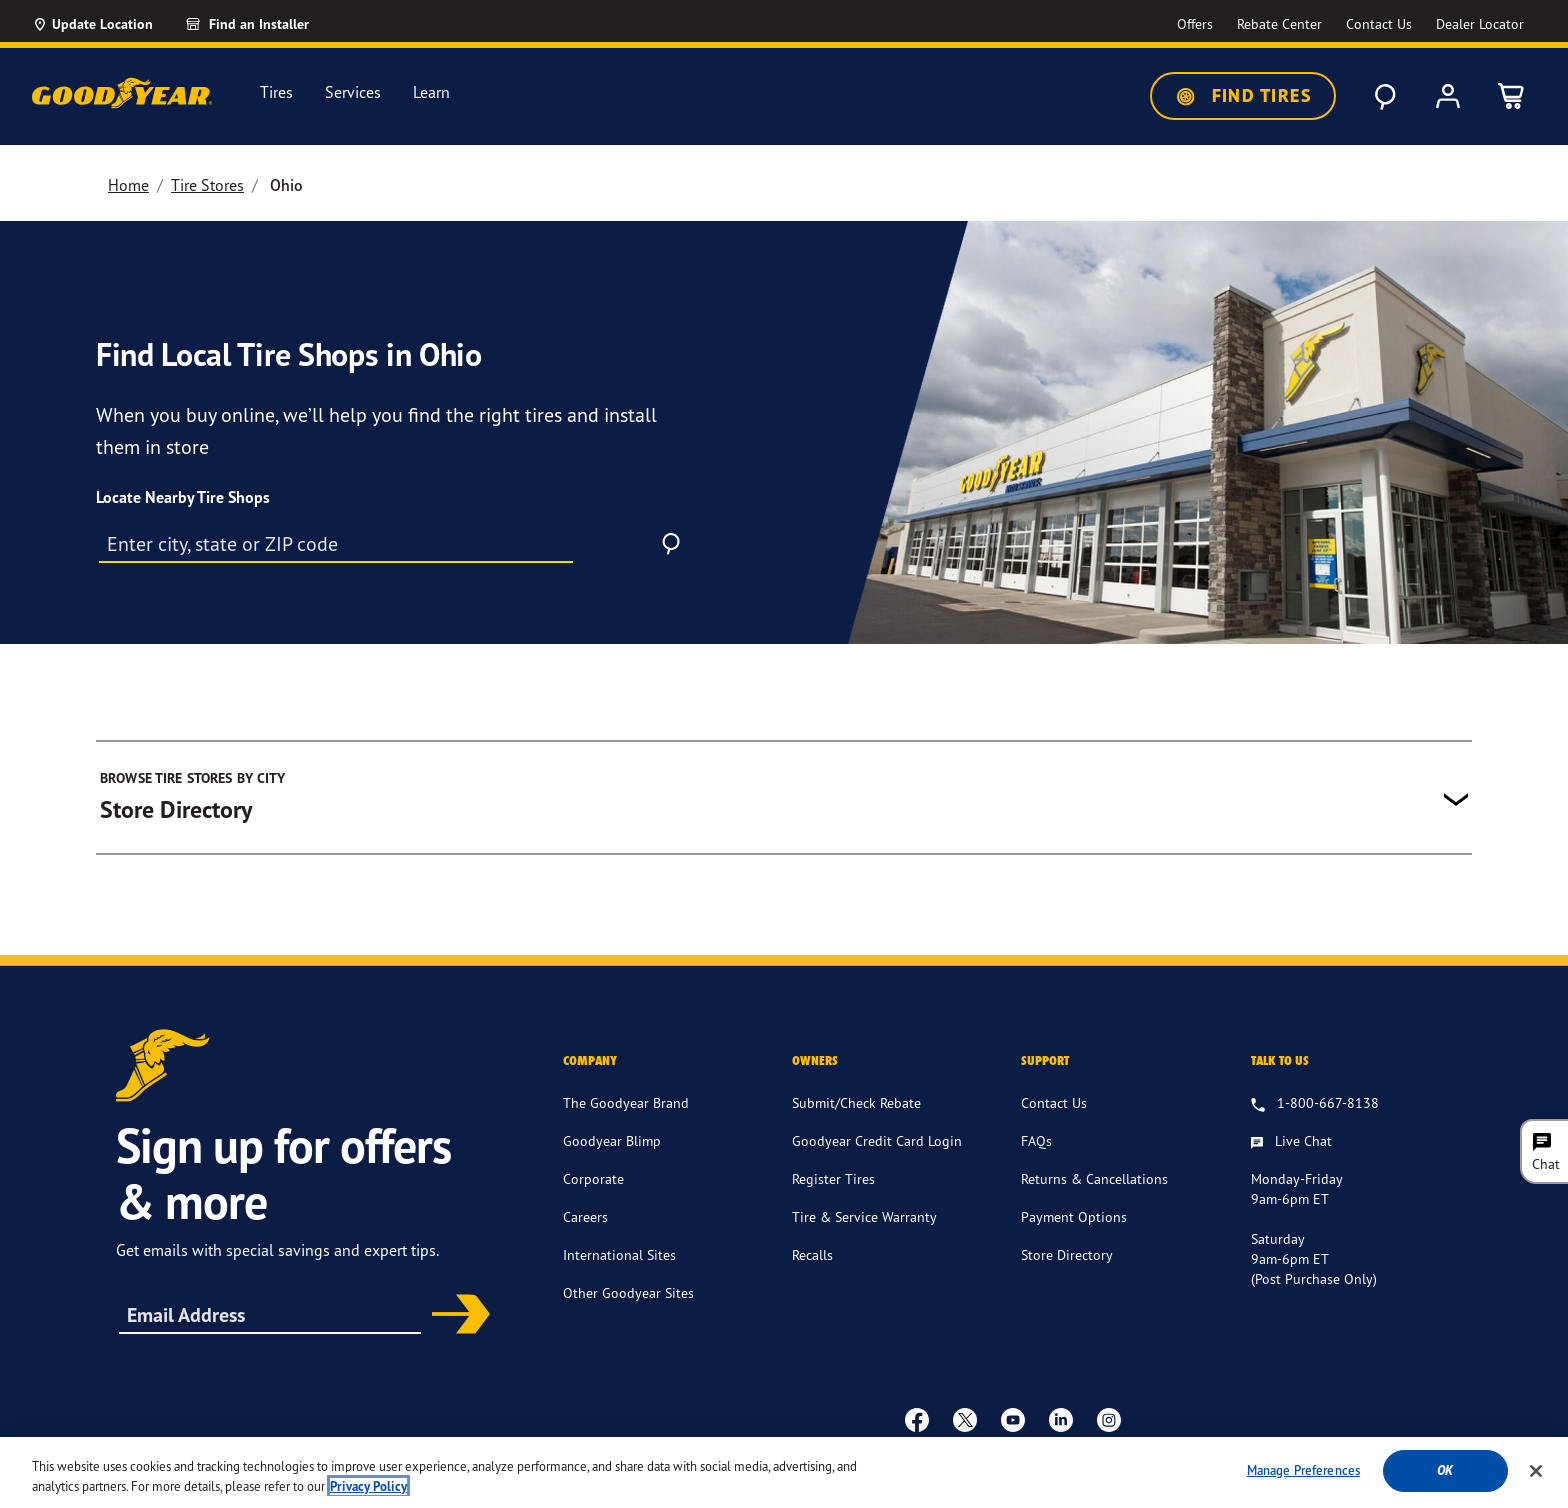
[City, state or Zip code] (336, 543)
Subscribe (454, 1316)
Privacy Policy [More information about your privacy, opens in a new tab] (368, 1499)
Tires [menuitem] (276, 92)
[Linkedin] (1061, 1419)
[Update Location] (92, 24)
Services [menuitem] (353, 92)
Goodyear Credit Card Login (877, 1140)
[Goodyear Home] (122, 93)
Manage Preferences (1303, 1483)
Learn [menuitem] (431, 92)
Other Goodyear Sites (628, 1292)
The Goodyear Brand (626, 1102)
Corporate (593, 1178)
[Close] (1536, 1484)
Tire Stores (207, 185)
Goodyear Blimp (612, 1140)
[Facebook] (917, 1419)
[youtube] (1013, 1419)
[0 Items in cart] (1512, 96)
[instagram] (1109, 1419)
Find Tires (1243, 96)
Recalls (812, 1254)
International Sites (619, 1254)
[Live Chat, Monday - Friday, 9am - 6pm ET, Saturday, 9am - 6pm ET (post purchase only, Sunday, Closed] (1291, 1142)
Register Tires (833, 1178)
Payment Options (1074, 1216)
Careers (585, 1216)
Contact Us (1054, 1102)
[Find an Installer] (270, 24)
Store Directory (1067, 1254)
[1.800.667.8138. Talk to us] (1315, 1104)
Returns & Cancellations (1094, 1178)
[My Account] (1448, 96)
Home (128, 185)
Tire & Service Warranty (864, 1216)
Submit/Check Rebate (856, 1102)
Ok (1445, 1483)
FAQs (1036, 1140)
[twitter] (965, 1419)
